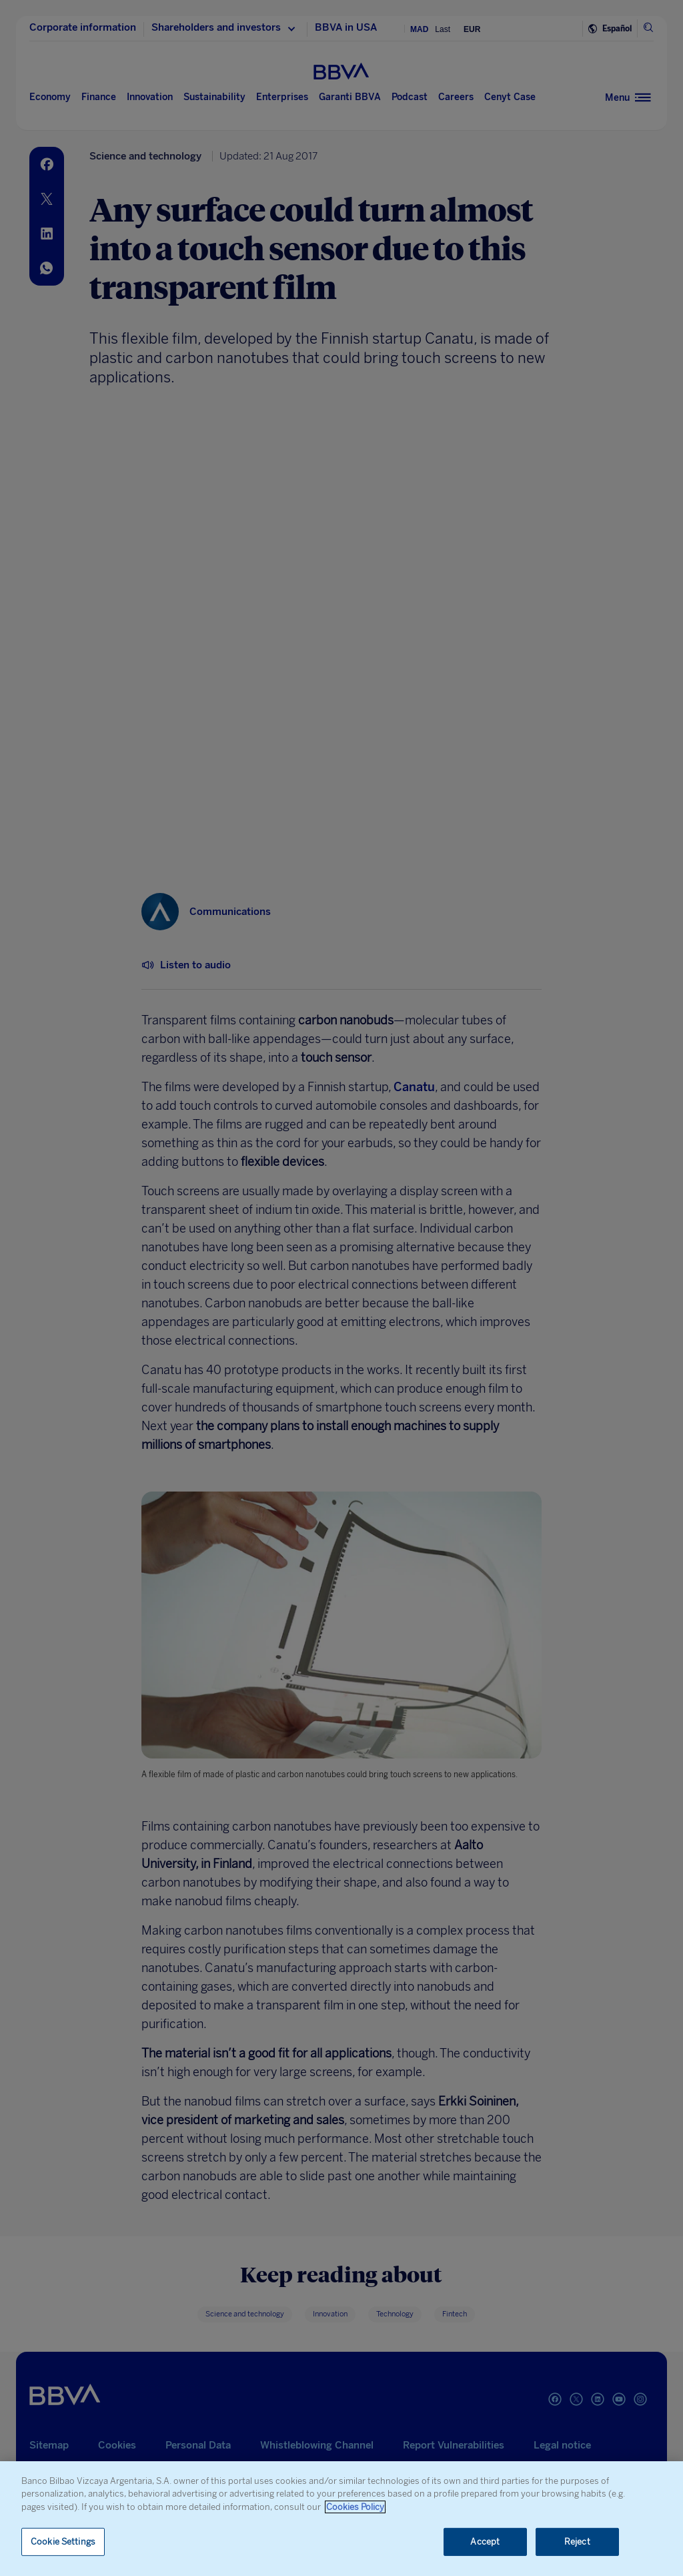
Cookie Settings (63, 2542)
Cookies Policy (355, 2507)
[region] (341, 2518)
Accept (485, 2542)
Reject (577, 2542)
